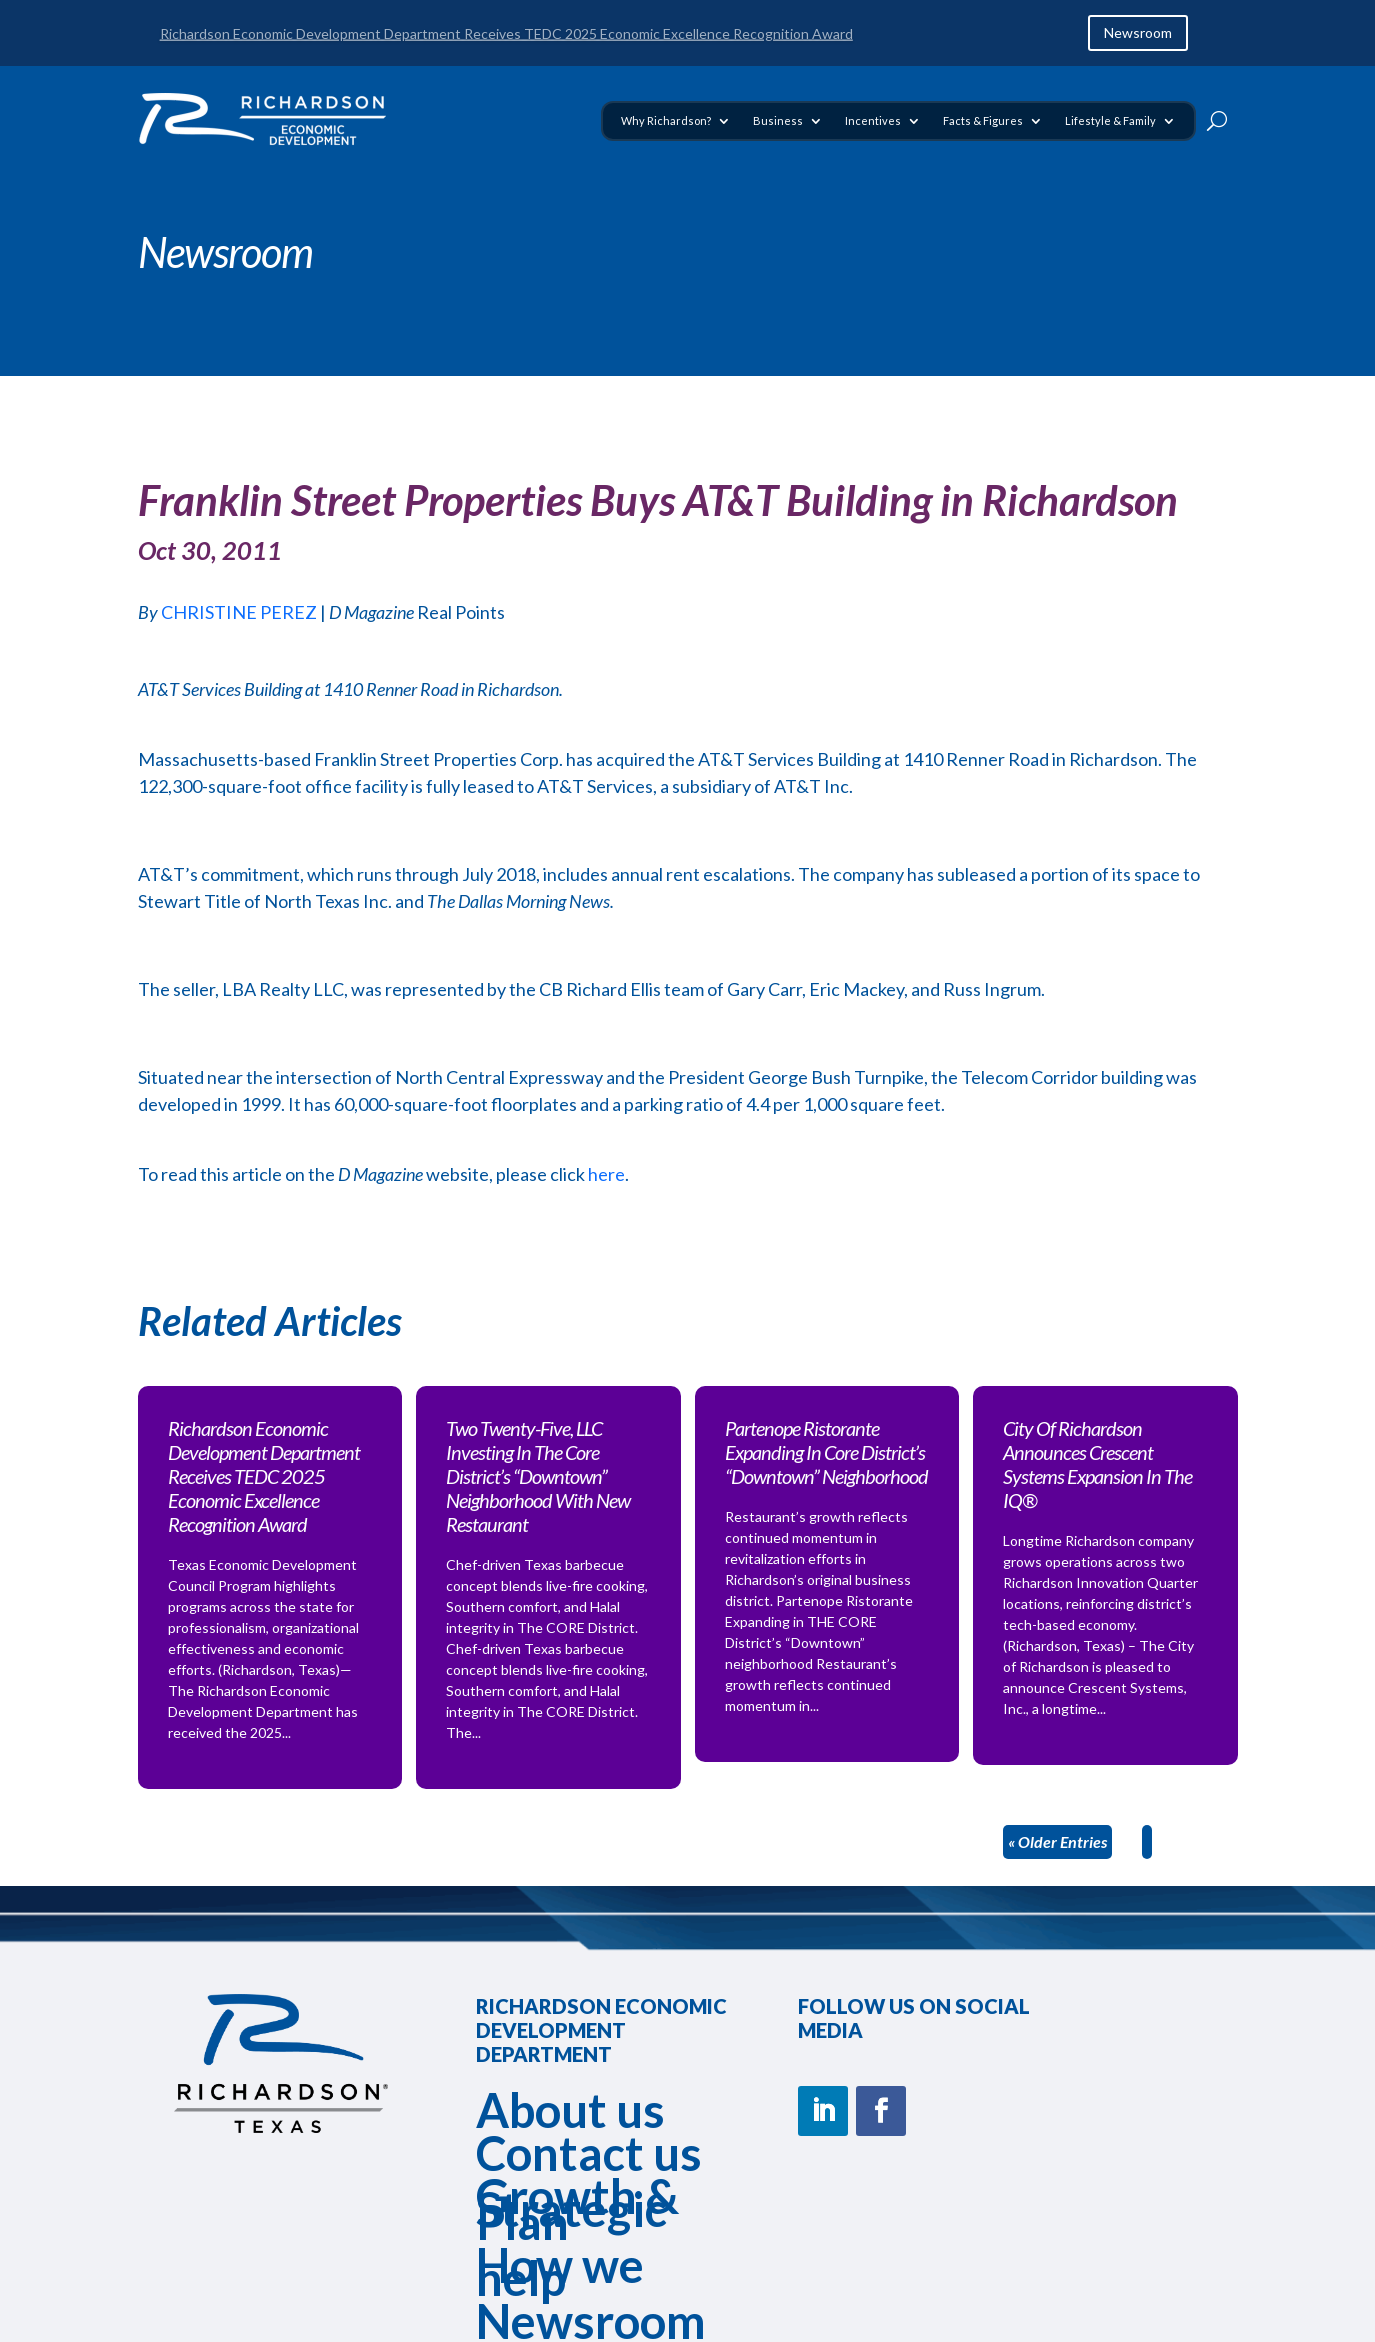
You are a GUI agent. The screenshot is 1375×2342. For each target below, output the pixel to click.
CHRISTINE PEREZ (239, 612)
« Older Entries (1057, 1841)
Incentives (873, 120)
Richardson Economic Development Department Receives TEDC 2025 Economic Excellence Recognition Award (506, 33)
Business (778, 120)
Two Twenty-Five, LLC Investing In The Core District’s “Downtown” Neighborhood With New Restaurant (538, 1476)
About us (570, 2110)
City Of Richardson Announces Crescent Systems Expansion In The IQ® (1097, 1464)
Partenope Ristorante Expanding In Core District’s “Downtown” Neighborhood (826, 1452)
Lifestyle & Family (1110, 120)
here (606, 1174)
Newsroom (1138, 32)
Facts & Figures (983, 120)
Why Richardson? (666, 120)
